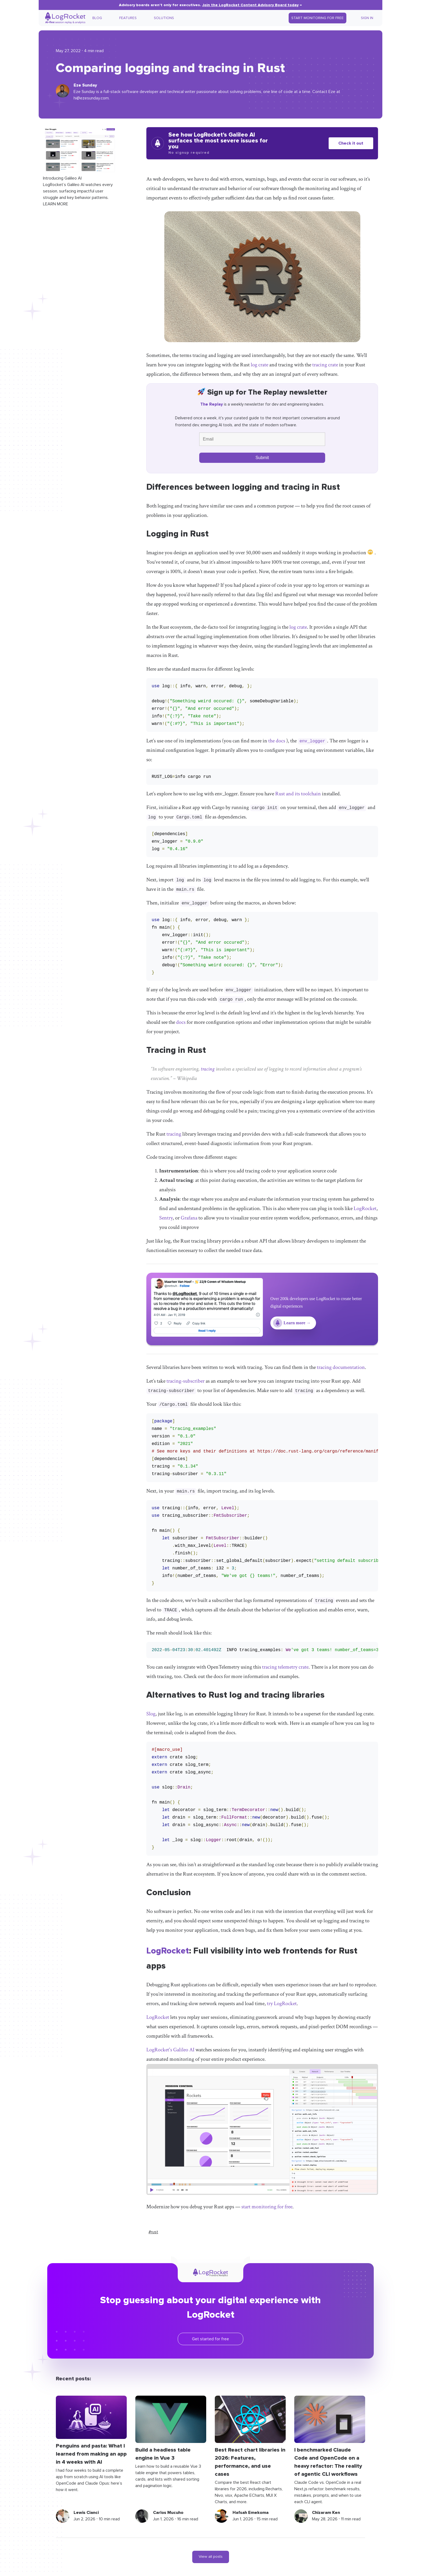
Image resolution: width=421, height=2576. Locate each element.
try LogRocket (282, 2003)
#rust (153, 2232)
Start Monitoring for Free (317, 18)
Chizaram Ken (326, 2512)
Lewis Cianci (86, 2512)
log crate (259, 364)
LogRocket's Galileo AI (170, 2049)
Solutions (164, 18)
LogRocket (365, 1208)
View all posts (211, 2557)
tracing (208, 1068)
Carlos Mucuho (168, 2512)
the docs (276, 740)
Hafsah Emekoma (250, 2512)
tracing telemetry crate (285, 1666)
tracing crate (325, 364)
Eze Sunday (85, 85)
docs (181, 1022)
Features (128, 18)
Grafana (189, 1217)
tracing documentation (341, 1367)
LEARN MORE (55, 204)
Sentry (166, 1217)
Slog (150, 1713)
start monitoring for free (266, 2206)
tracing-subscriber (185, 1381)
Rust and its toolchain (298, 793)
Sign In (367, 18)
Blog (97, 18)
